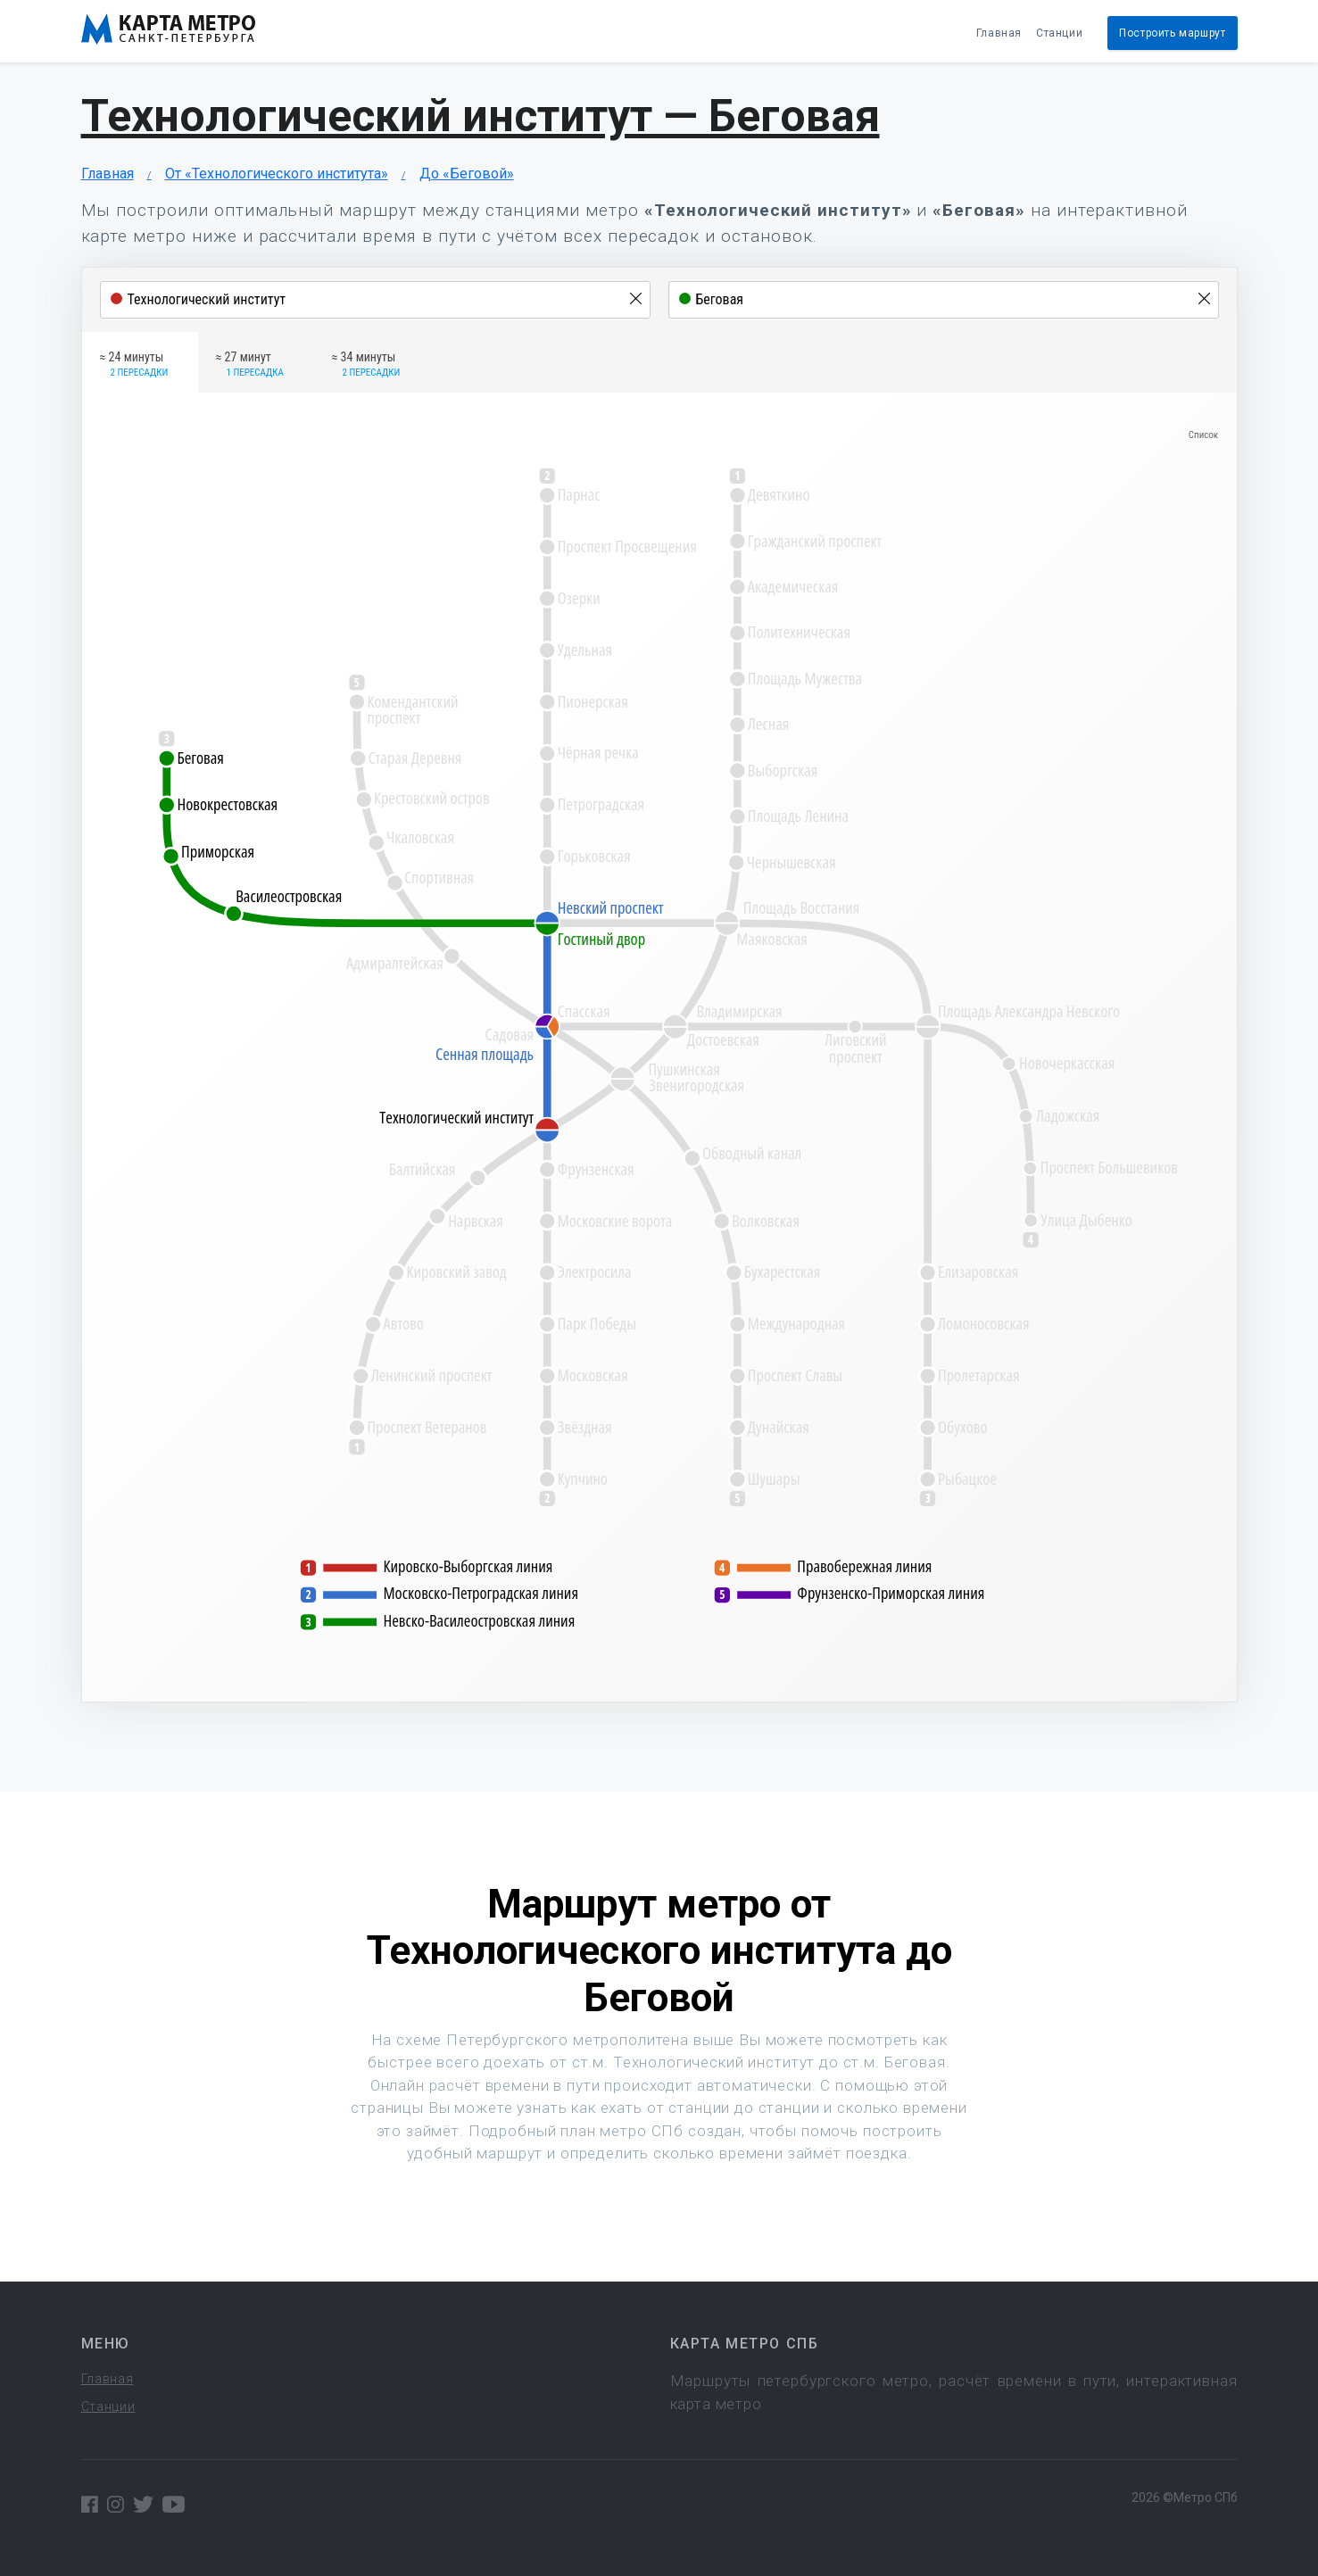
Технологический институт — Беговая (480, 116)
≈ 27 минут (250, 365)
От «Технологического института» (276, 173)
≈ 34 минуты (366, 365)
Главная (999, 33)
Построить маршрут (1172, 33)
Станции (1059, 33)
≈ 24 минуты (134, 365)
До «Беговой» (466, 173)
